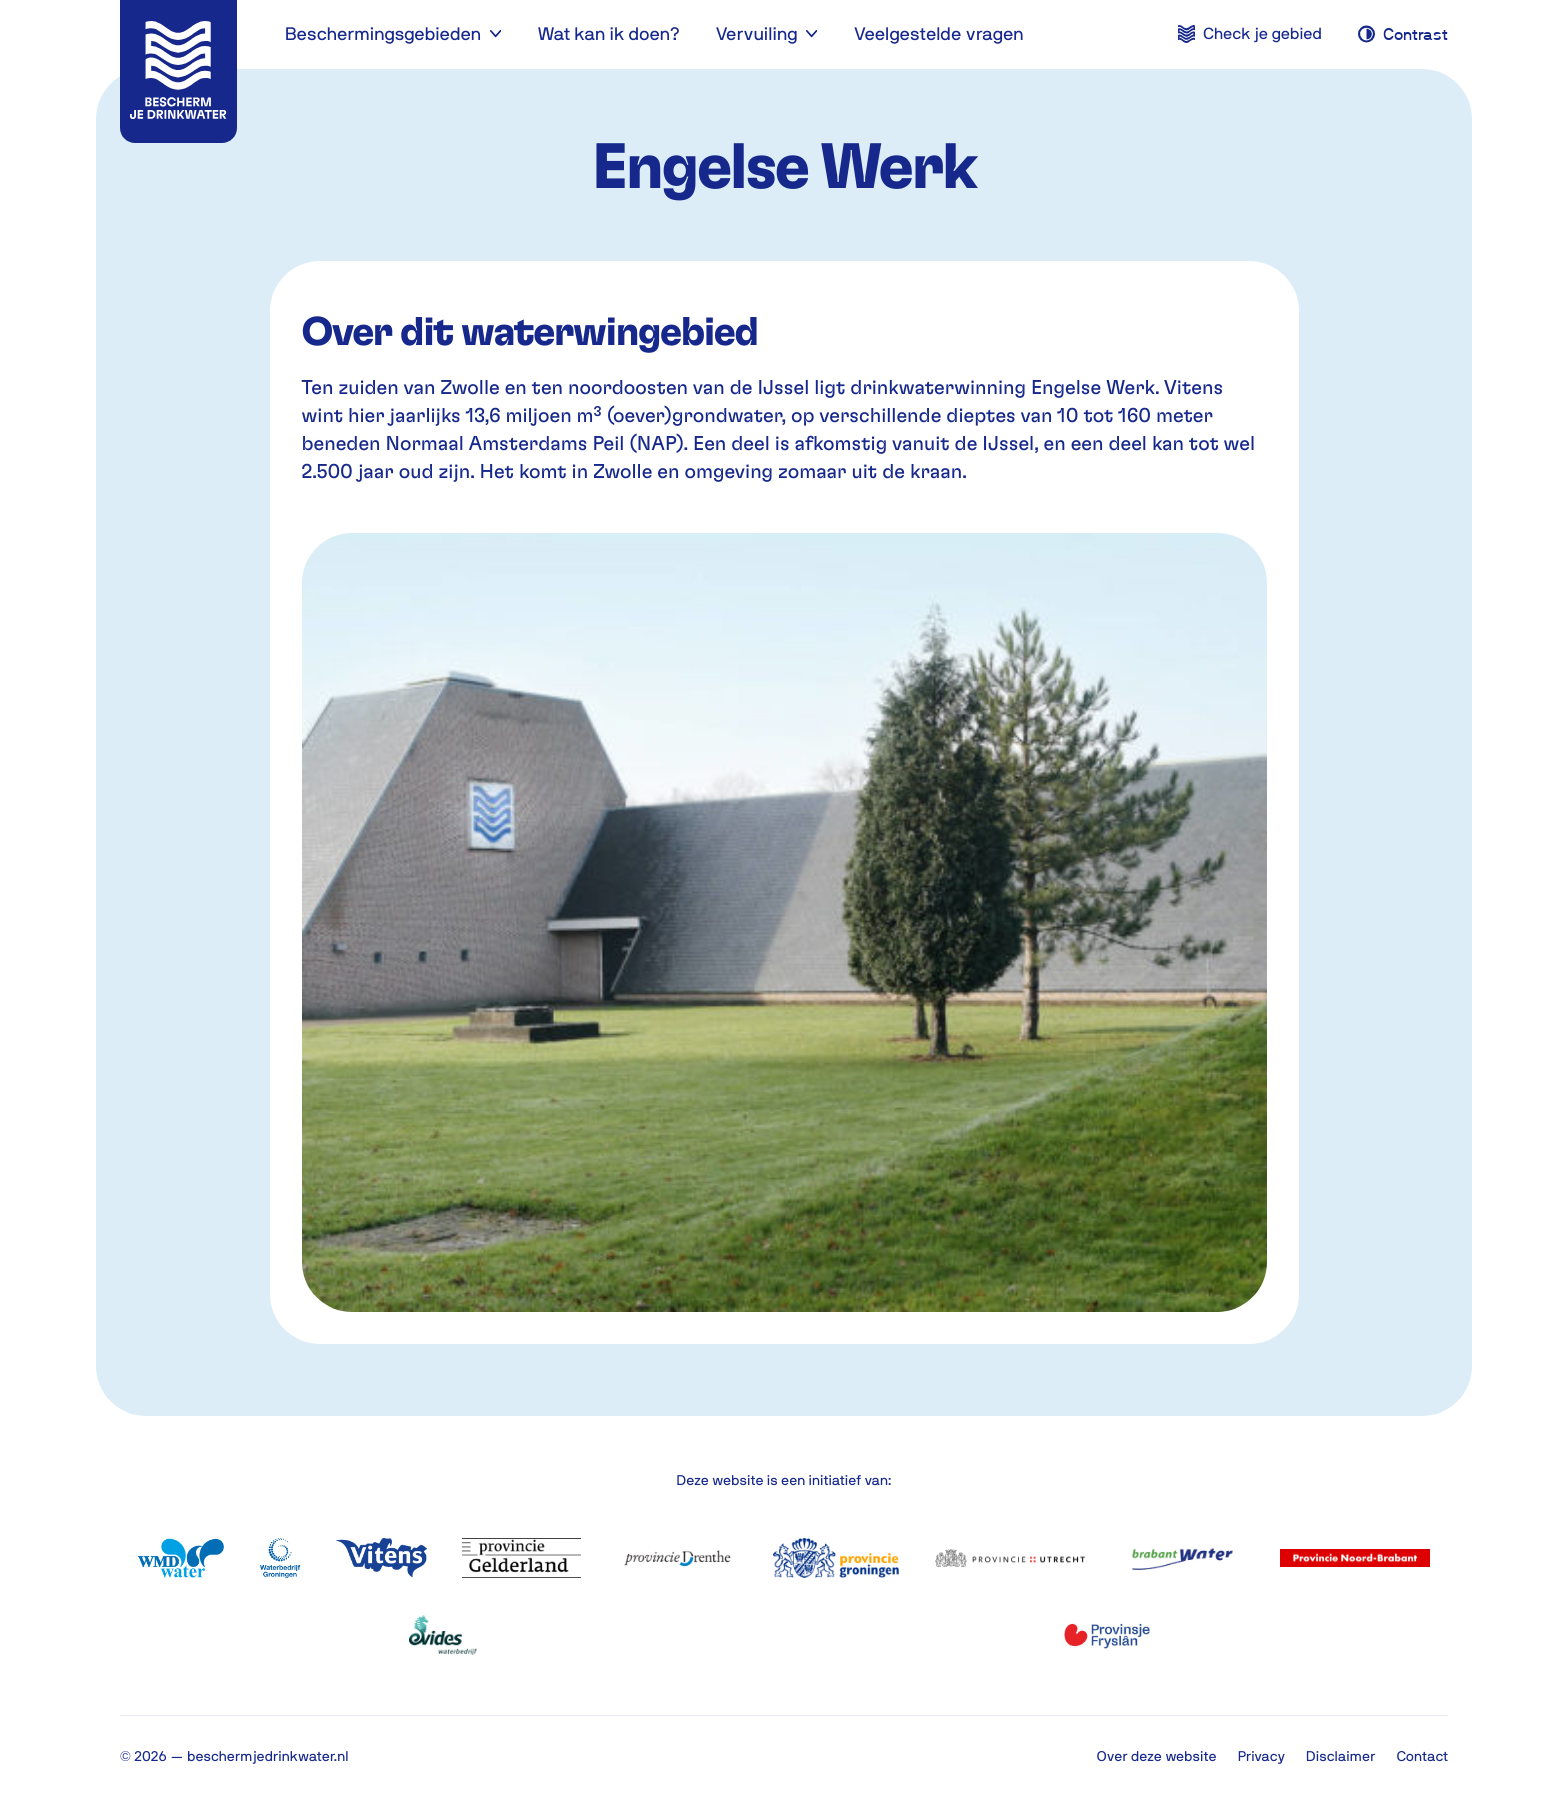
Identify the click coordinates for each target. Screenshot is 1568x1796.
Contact (1422, 1756)
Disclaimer (1340, 1756)
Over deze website (1157, 1756)
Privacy (1261, 1756)
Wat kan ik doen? (608, 33)
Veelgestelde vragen (939, 33)
